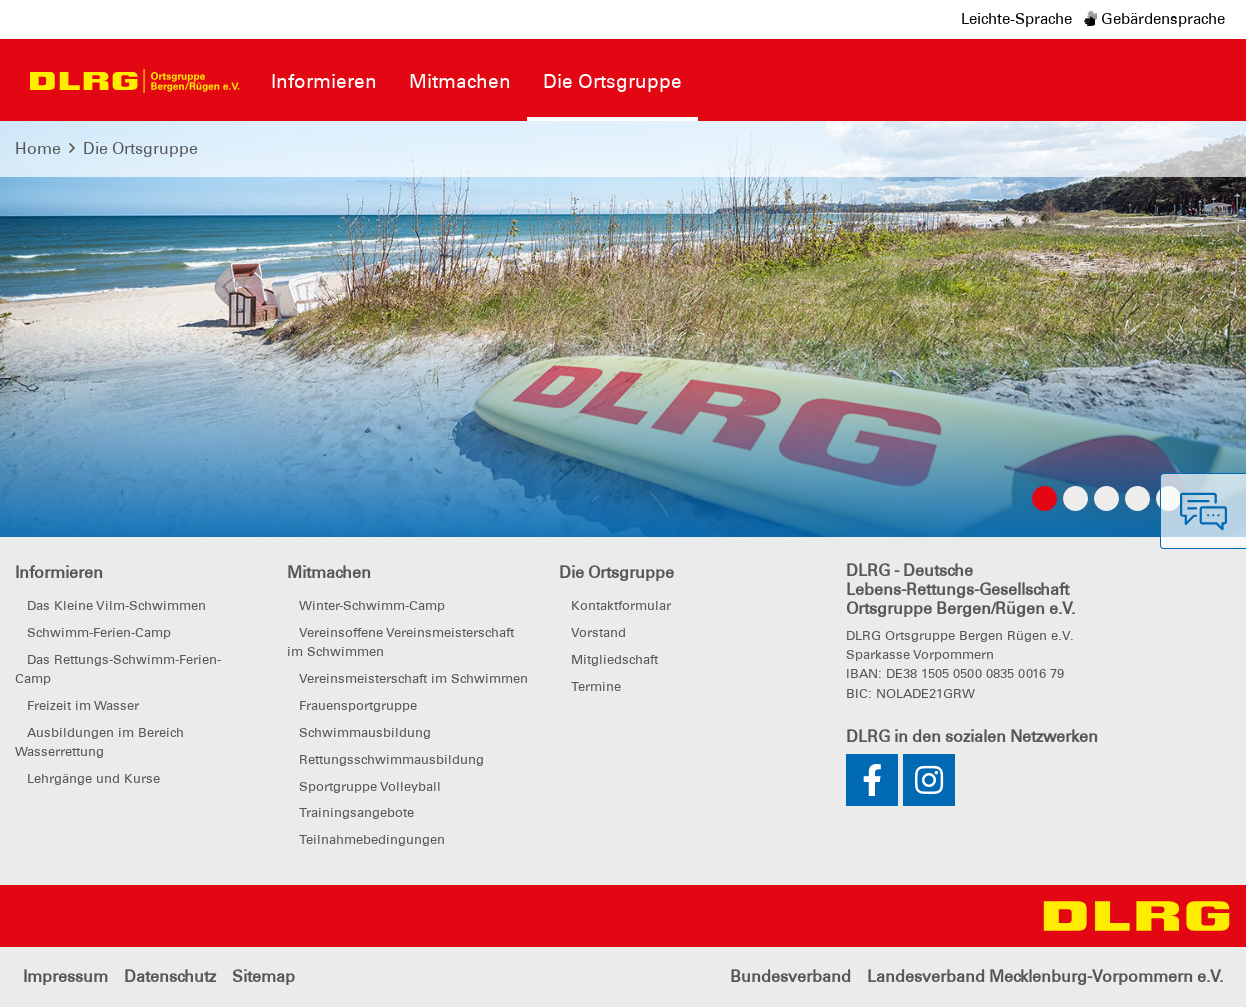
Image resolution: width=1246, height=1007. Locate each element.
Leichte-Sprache (1016, 19)
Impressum (65, 976)
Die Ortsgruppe (140, 148)
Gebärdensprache (1154, 19)
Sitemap (263, 976)
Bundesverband (790, 976)
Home (38, 148)
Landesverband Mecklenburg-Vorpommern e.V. (1045, 976)
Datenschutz (170, 976)
